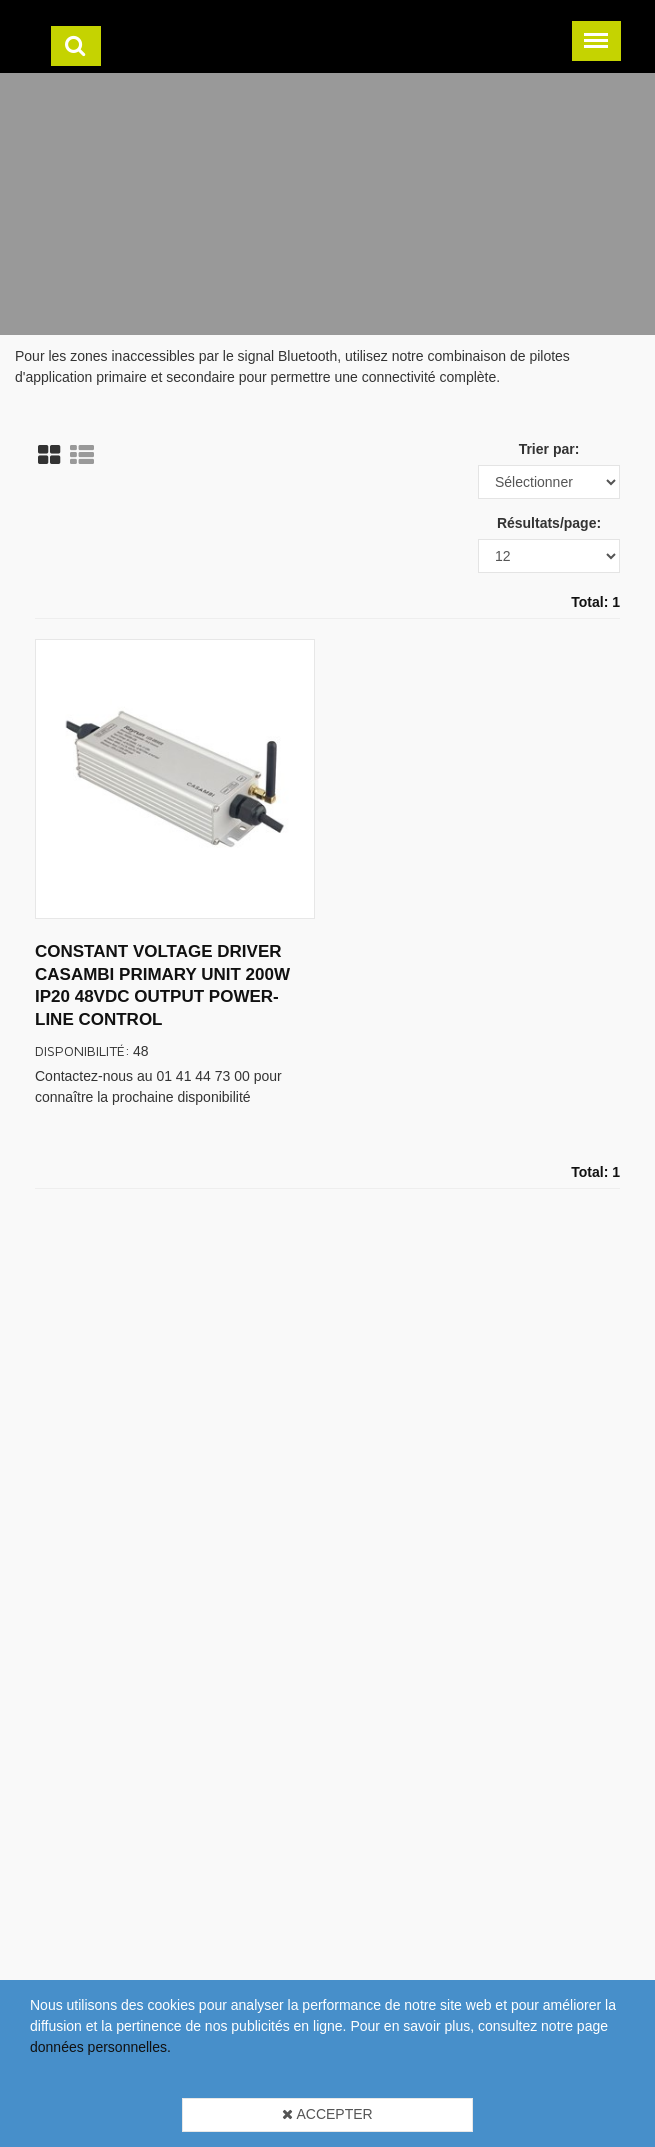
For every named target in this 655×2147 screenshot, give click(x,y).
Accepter (327, 2114)
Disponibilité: (82, 1050)
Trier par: (549, 449)
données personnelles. (100, 2047)
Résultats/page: (549, 523)
